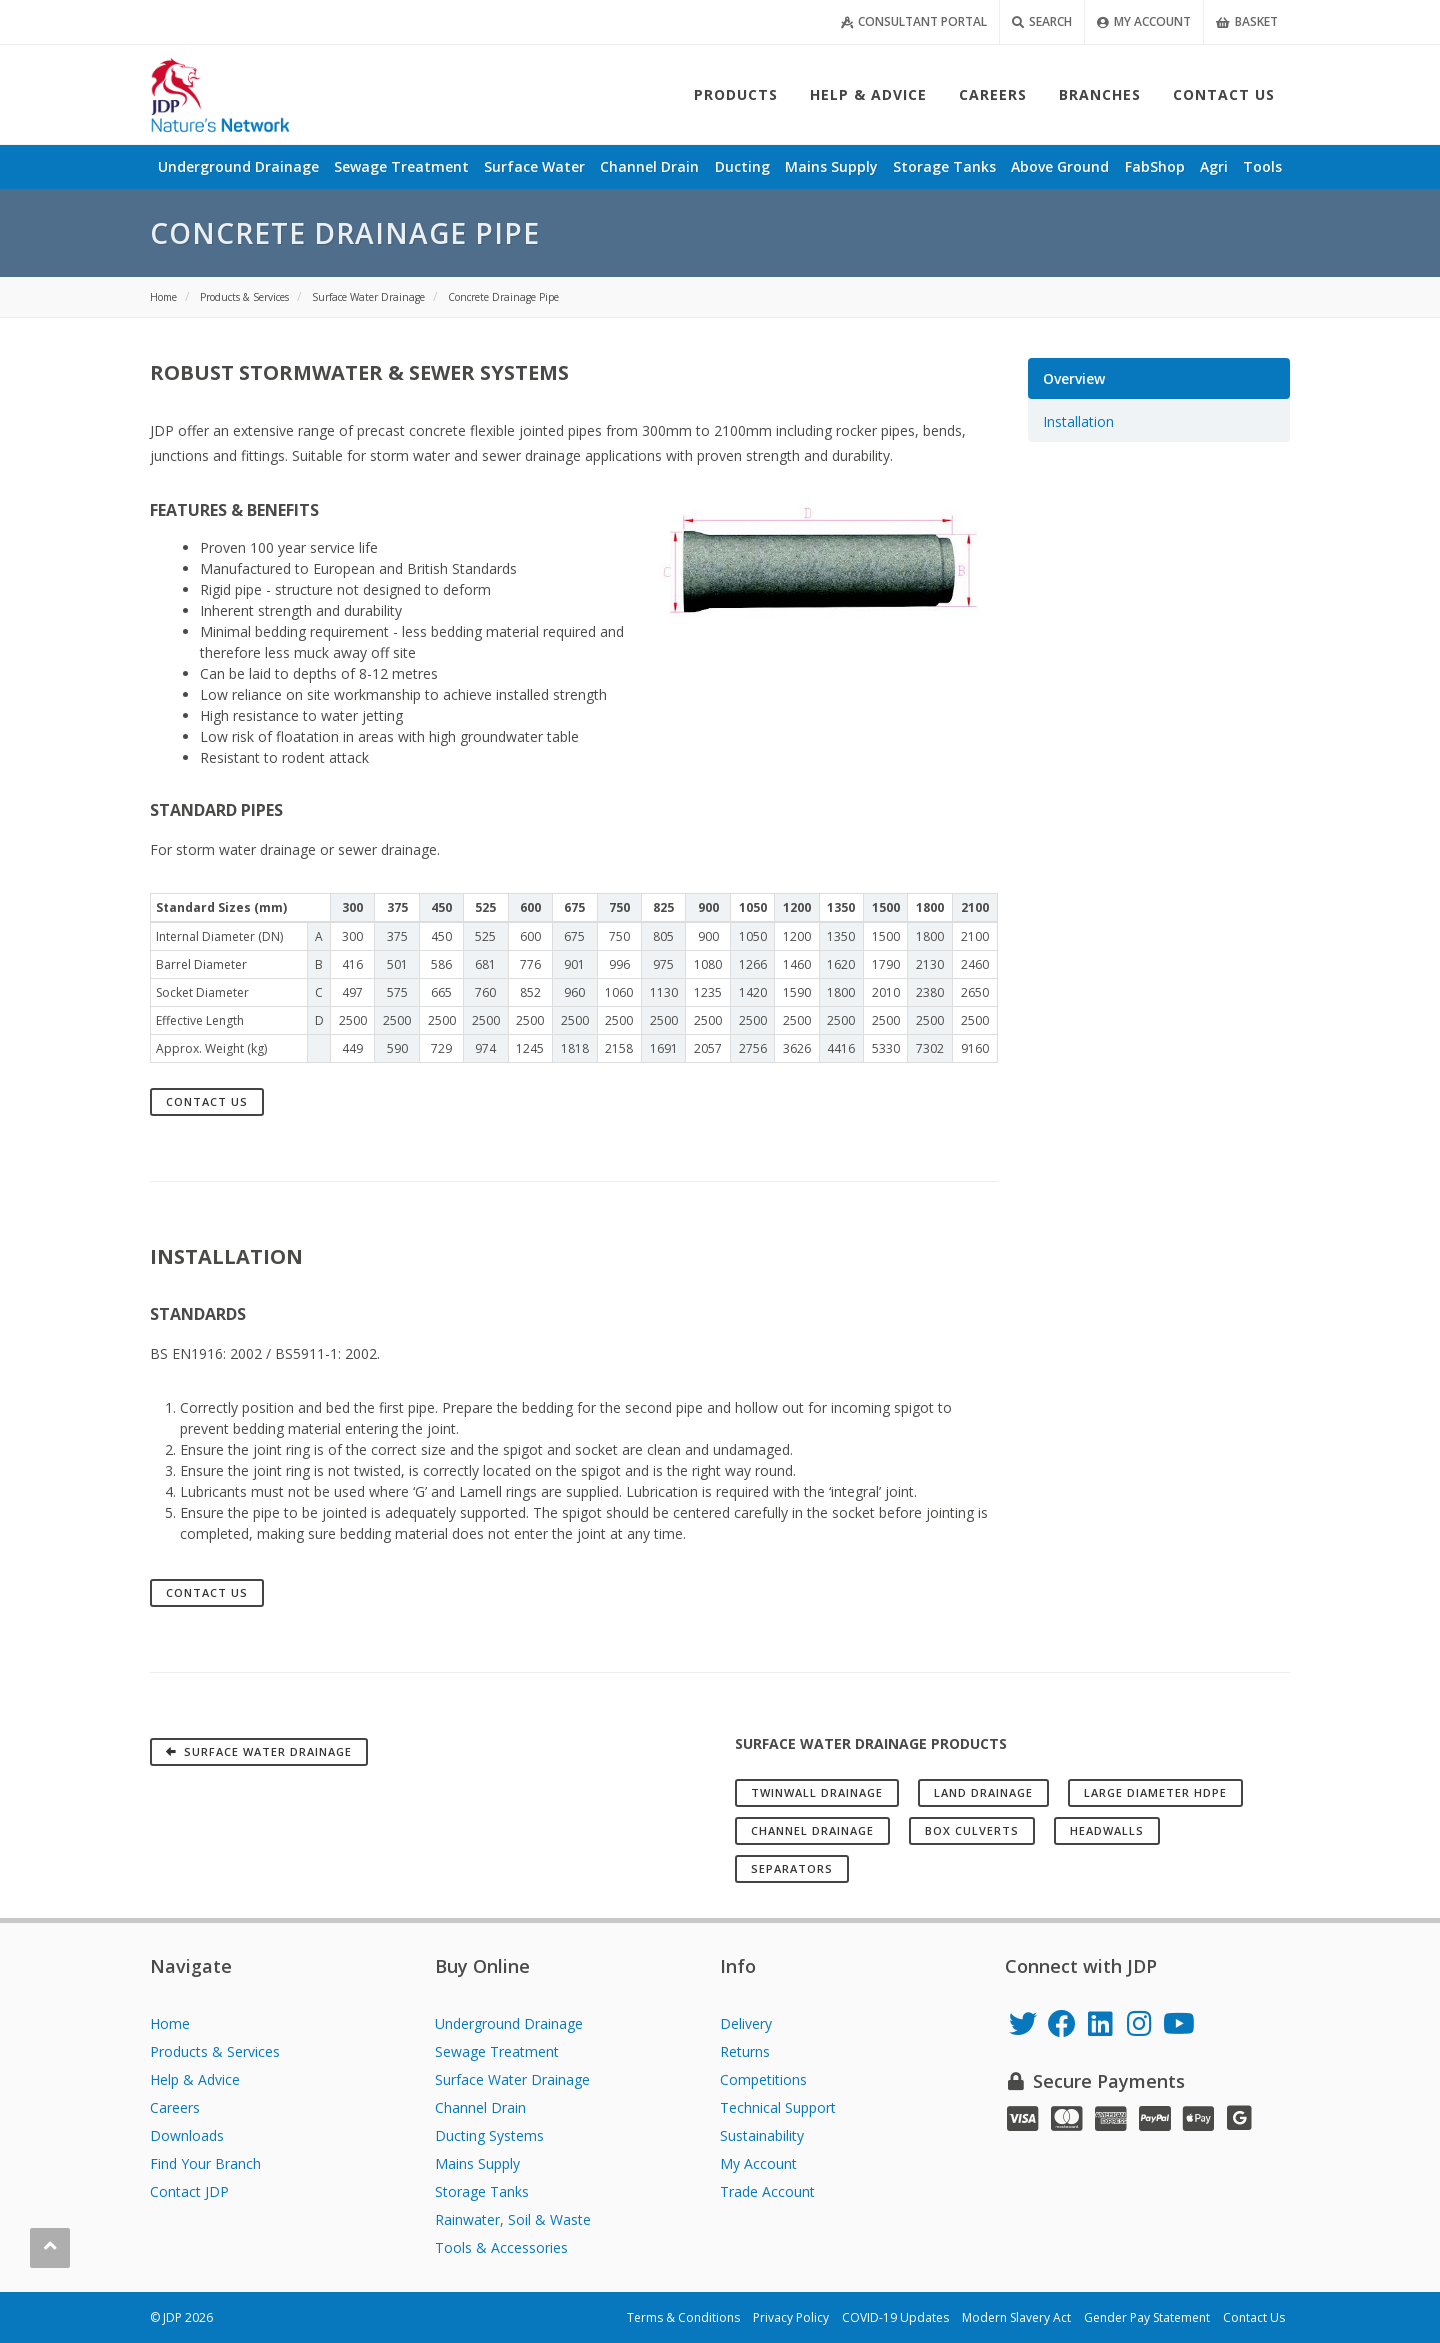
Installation (1078, 421)
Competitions (763, 2079)
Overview (1074, 378)
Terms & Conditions (683, 2317)
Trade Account (767, 2191)
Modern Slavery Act (1016, 2317)
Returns (745, 2051)
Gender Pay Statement (1147, 2317)
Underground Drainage (509, 2023)
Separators (792, 1868)
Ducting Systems (489, 2135)
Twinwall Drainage (817, 1792)
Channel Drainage (812, 1830)
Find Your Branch (205, 2163)
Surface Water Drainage (512, 2079)
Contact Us (207, 1101)
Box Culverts (972, 1830)
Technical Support (778, 2107)
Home (170, 2023)
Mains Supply (477, 2163)
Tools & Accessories (501, 2247)
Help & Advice (195, 2079)
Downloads (187, 2135)
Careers (175, 2107)
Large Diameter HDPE (1155, 1792)
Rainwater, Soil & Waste (513, 2219)
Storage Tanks (482, 2191)
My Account (1144, 21)
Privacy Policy (791, 2317)
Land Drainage (983, 1792)
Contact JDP (189, 2191)
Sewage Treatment (497, 2051)
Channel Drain (480, 2107)
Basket (1247, 21)
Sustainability (762, 2135)
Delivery (746, 2023)
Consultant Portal (914, 21)
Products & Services (215, 2051)
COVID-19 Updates (895, 2317)
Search (1042, 21)
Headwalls (1107, 1830)
